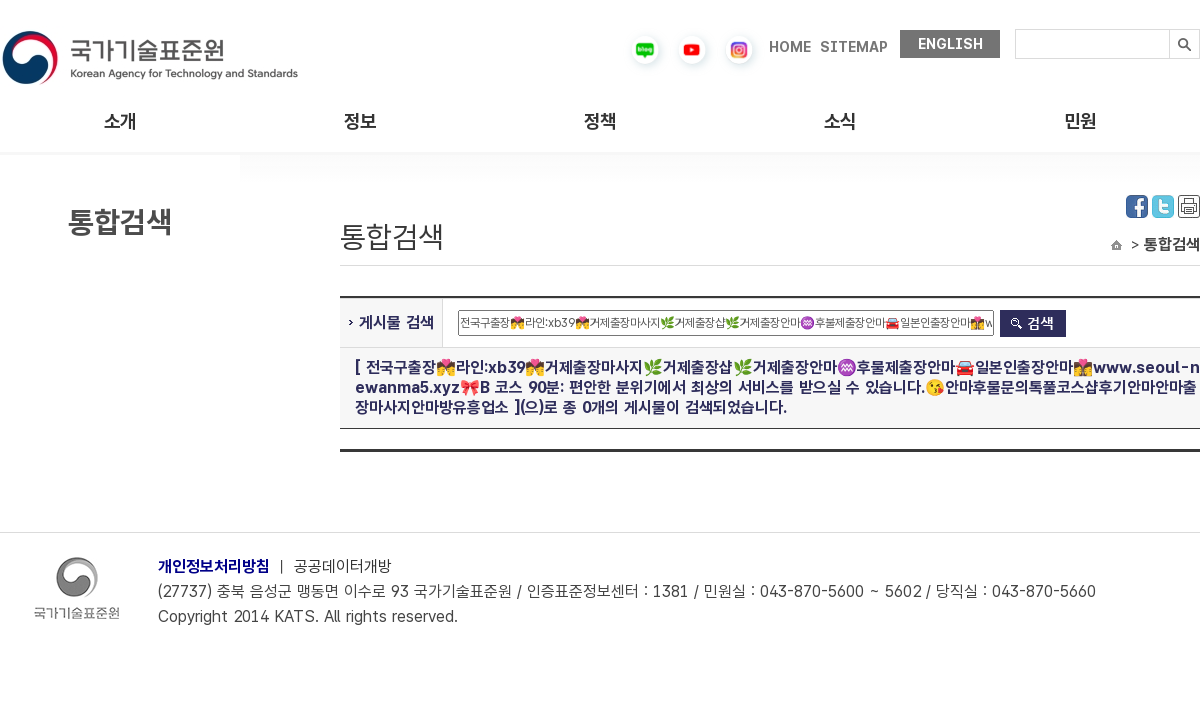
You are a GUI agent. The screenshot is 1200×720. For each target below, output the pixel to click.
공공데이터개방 (343, 566)
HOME (790, 47)
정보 (360, 121)
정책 (600, 121)
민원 (1080, 121)
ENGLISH (950, 44)
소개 (120, 121)
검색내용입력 (1015, 29)
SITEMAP (854, 47)
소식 (840, 121)
